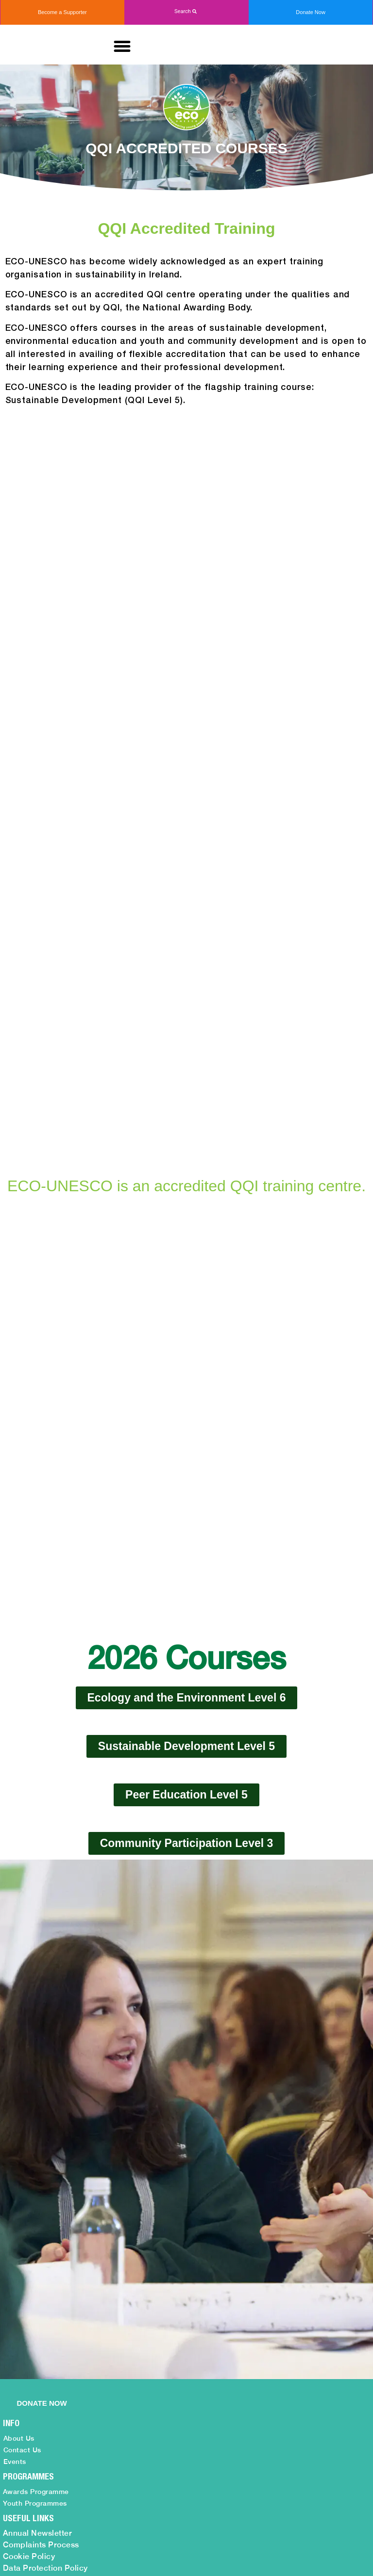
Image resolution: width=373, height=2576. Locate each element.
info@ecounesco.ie (198, 2442)
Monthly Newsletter (39, 2202)
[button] (186, 12)
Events (14, 2085)
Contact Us (22, 2073)
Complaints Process (41, 2167)
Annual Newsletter (37, 2156)
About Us (18, 2061)
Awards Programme (36, 2115)
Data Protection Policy (45, 2191)
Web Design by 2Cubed (278, 2557)
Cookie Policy (29, 2179)
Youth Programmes (35, 2126)
